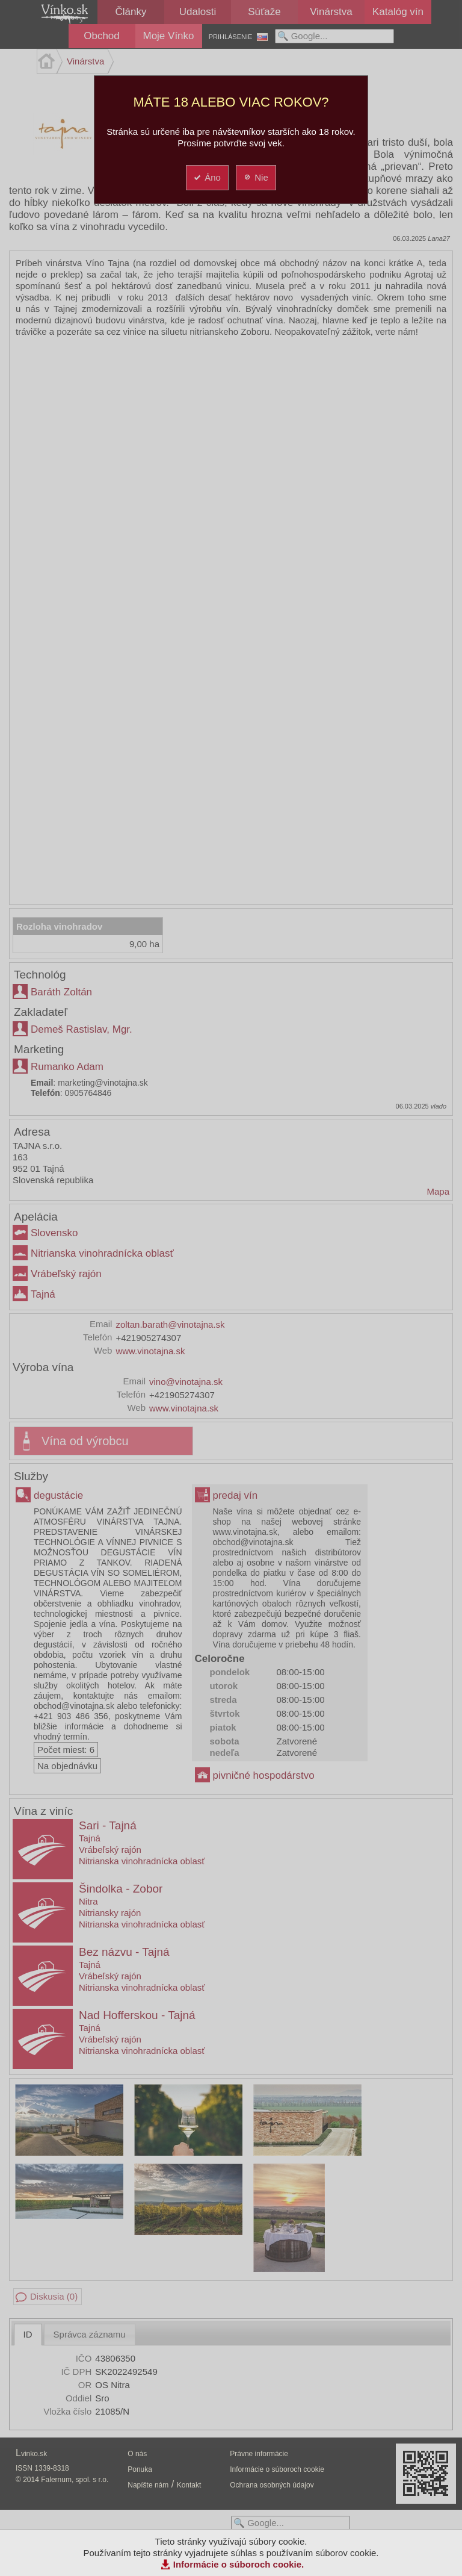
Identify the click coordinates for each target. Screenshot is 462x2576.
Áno (206, 177)
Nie (255, 177)
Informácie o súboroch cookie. (238, 2564)
